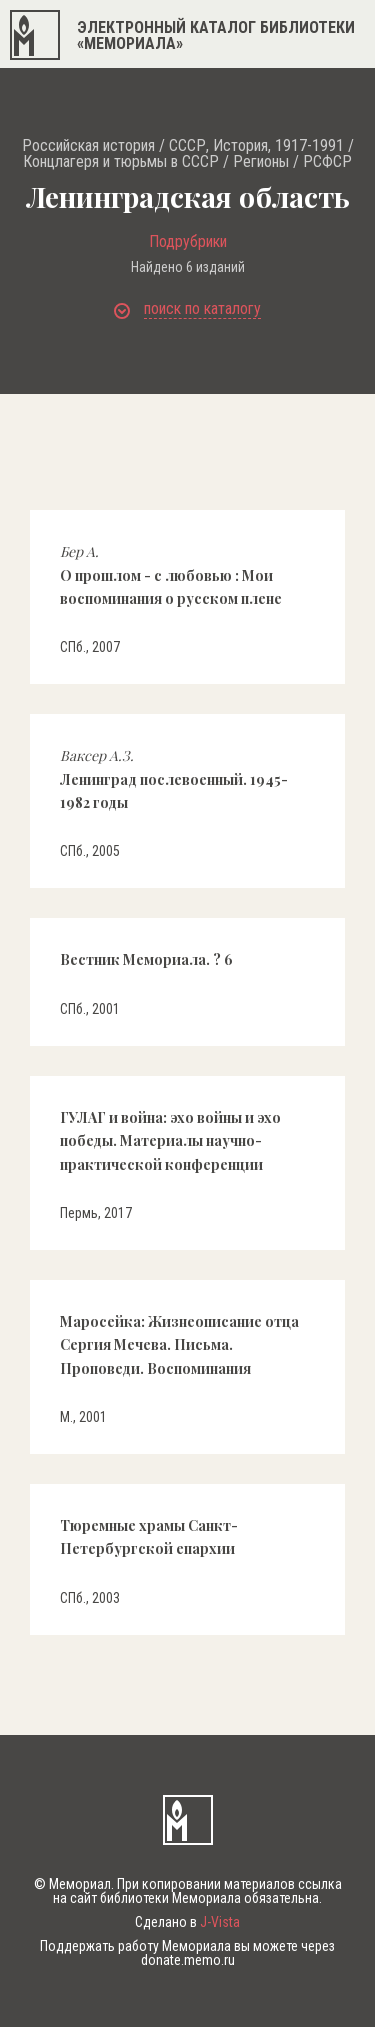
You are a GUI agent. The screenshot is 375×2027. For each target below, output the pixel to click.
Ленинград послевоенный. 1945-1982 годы (174, 779)
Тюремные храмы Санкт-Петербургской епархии (149, 1537)
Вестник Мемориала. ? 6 (146, 959)
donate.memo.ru (188, 1960)
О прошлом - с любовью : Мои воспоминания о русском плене (171, 575)
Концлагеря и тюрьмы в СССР (121, 162)
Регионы (261, 162)
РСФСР (327, 162)
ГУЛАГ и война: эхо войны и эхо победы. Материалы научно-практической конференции (170, 1141)
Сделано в (187, 1922)
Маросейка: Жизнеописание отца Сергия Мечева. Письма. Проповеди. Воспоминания (179, 1345)
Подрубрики (188, 242)
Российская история (88, 146)
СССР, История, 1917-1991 (256, 146)
